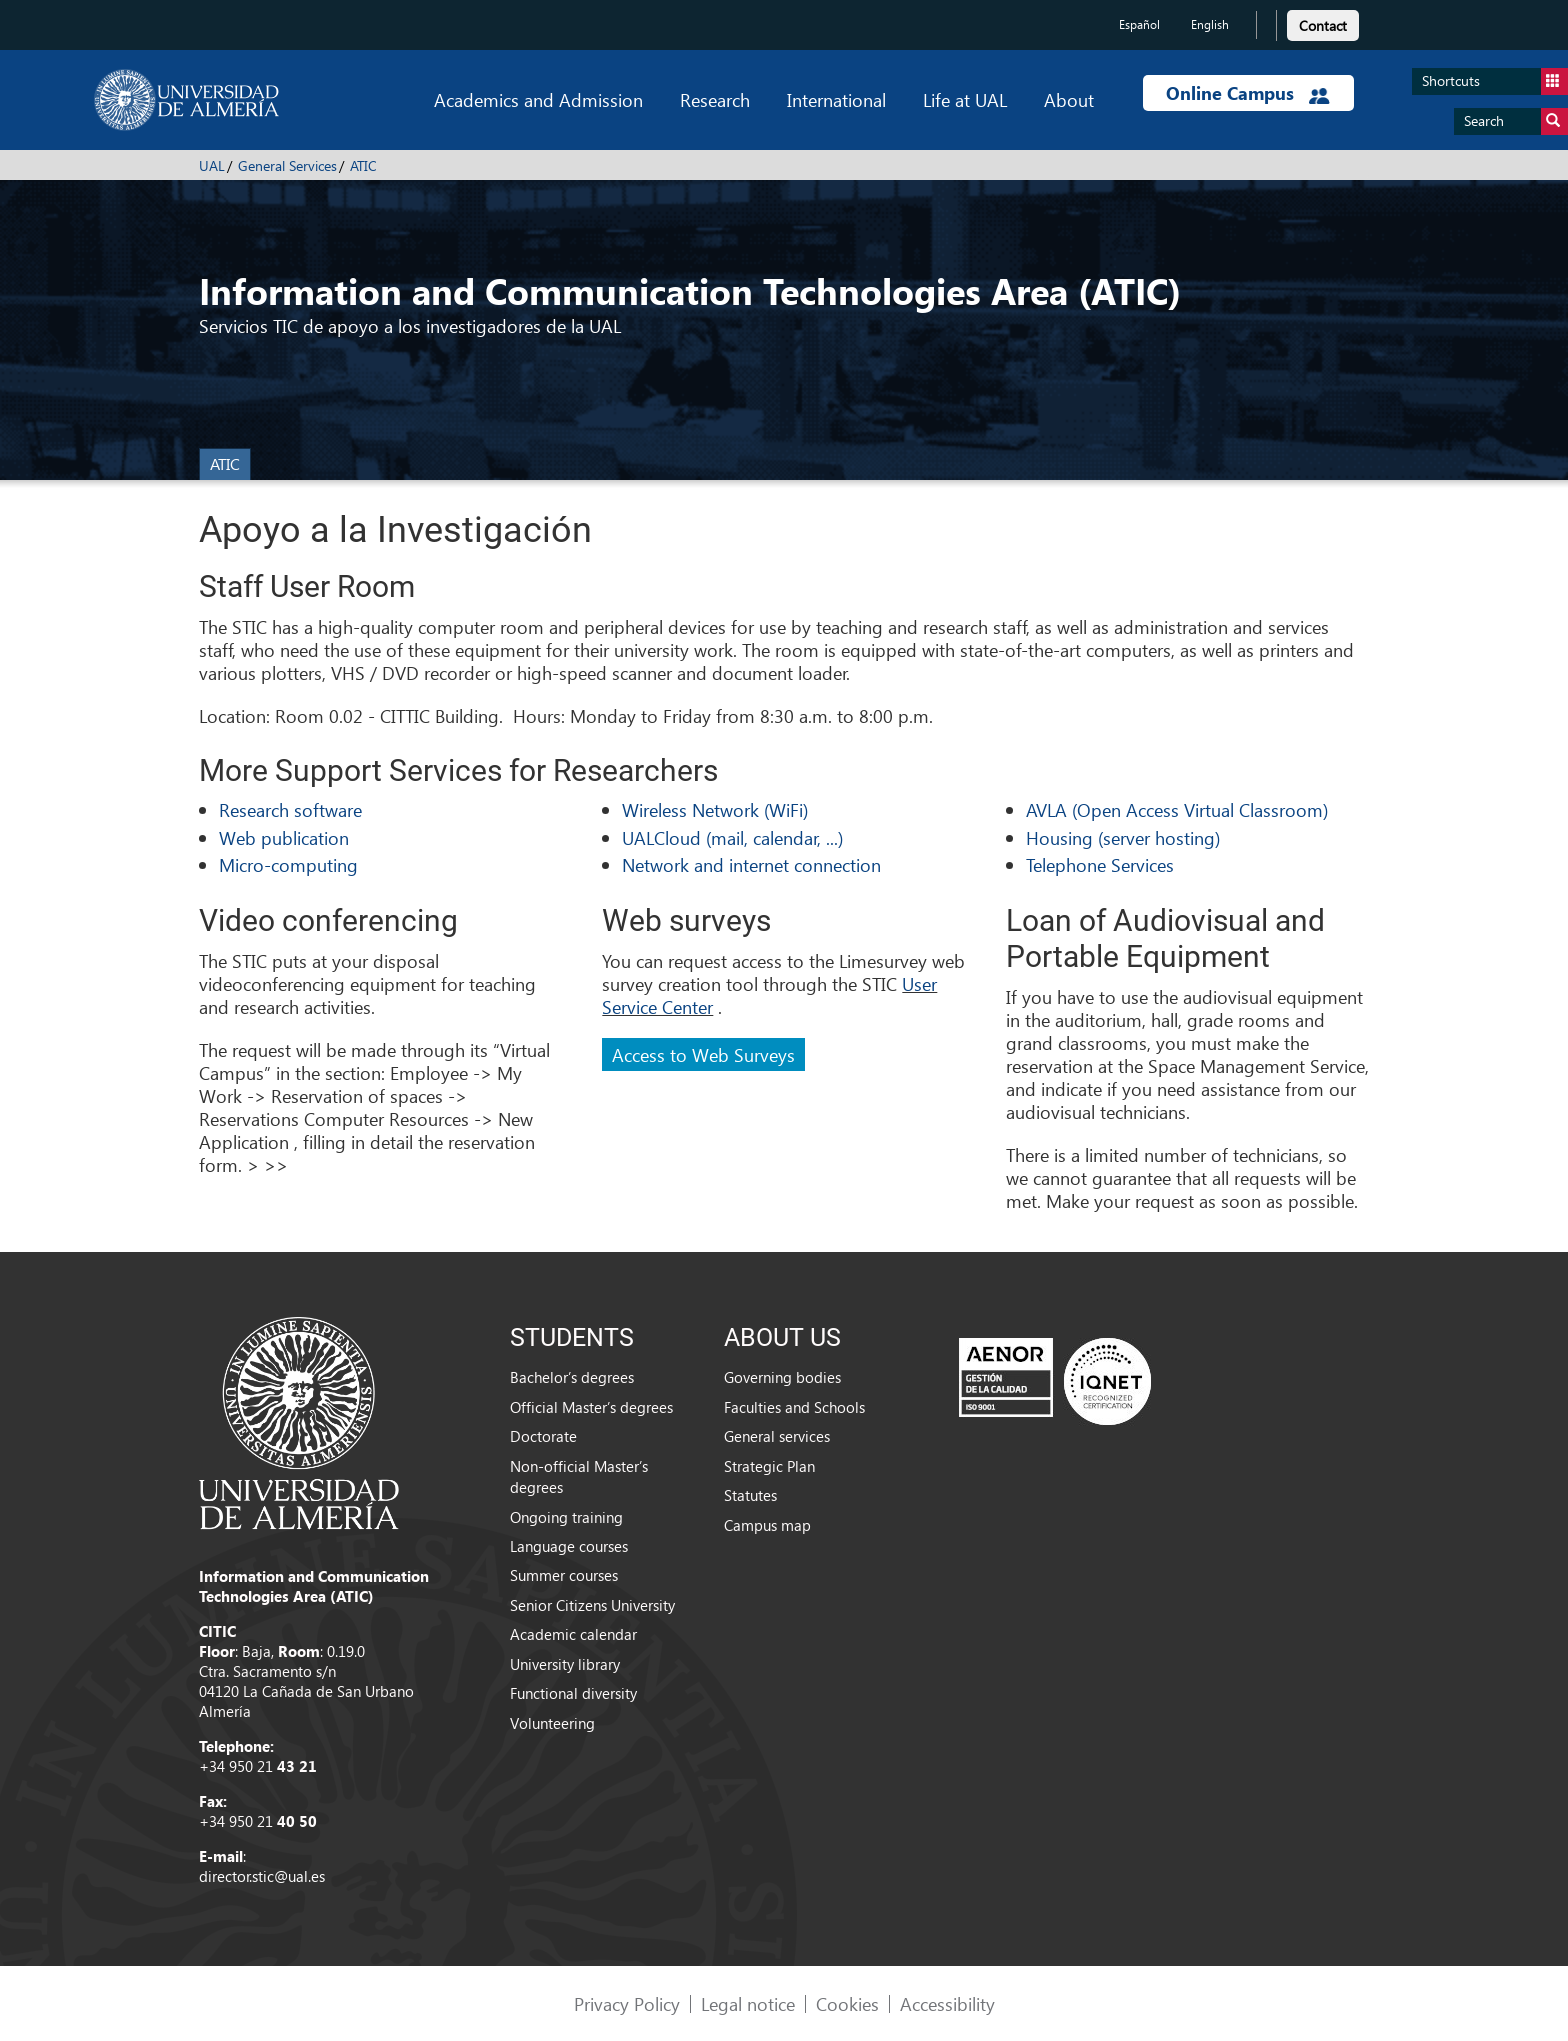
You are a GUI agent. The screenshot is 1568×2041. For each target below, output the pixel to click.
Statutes (750, 1495)
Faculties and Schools (794, 1407)
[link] (1323, 22)
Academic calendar (573, 1634)
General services (777, 1436)
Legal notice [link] (748, 2003)
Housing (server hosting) (1123, 837)
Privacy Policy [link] (627, 2003)
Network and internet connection (751, 864)
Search (1516, 121)
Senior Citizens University (592, 1605)
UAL (212, 165)
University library (565, 1664)
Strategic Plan (769, 1466)
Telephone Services (1100, 864)
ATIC (363, 165)
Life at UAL (965, 99)
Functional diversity (573, 1693)
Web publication (284, 837)
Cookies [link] (847, 2003)
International (836, 99)
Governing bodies (782, 1377)
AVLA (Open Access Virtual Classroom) (1177, 809)
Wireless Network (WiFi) (715, 809)
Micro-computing (288, 864)
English (1210, 24)
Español (1139, 24)
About (1069, 99)
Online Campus (1248, 93)
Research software (290, 809)
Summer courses (564, 1575)
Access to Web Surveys (703, 1054)
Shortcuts (1495, 81)
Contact (1323, 25)
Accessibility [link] (947, 2003)
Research (715, 99)
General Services (287, 165)
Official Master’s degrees (591, 1407)
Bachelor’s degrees (572, 1377)
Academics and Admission (538, 99)
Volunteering (552, 1723)
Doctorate (543, 1436)
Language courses (569, 1546)
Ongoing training (566, 1517)
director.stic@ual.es (262, 1876)
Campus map (767, 1525)
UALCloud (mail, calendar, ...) (732, 837)
